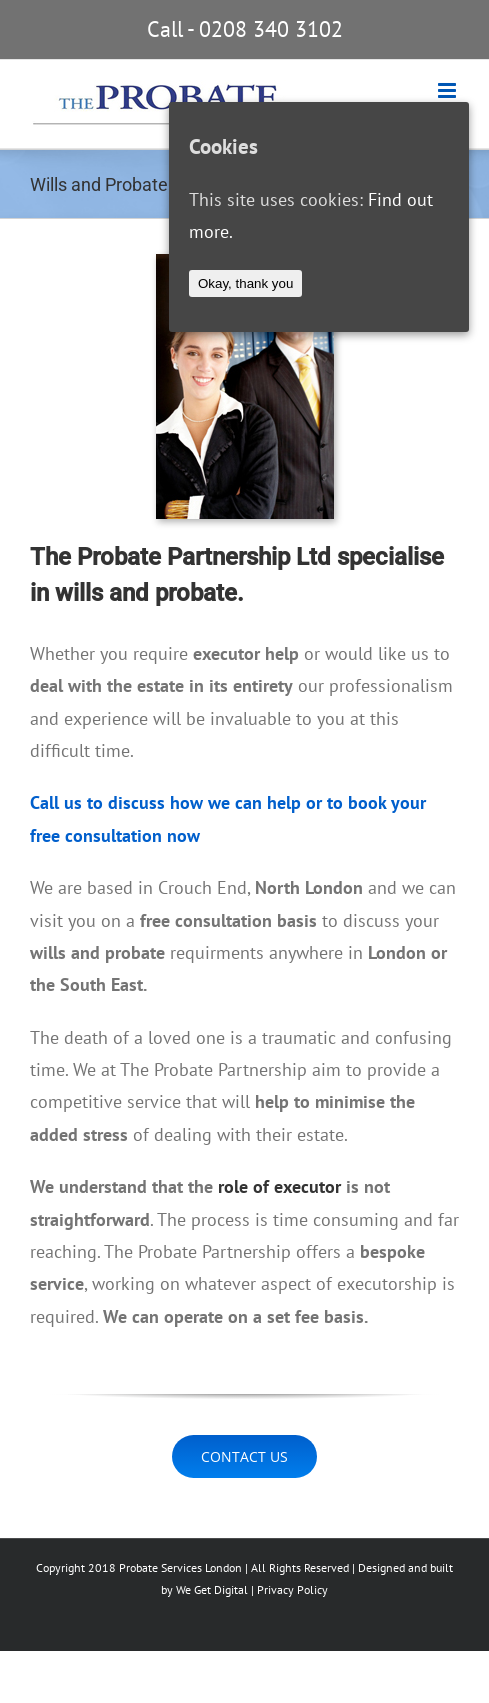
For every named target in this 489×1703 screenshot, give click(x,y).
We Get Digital (212, 1589)
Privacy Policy (292, 1589)
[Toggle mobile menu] (448, 90)
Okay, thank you (245, 283)
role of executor (279, 1186)
